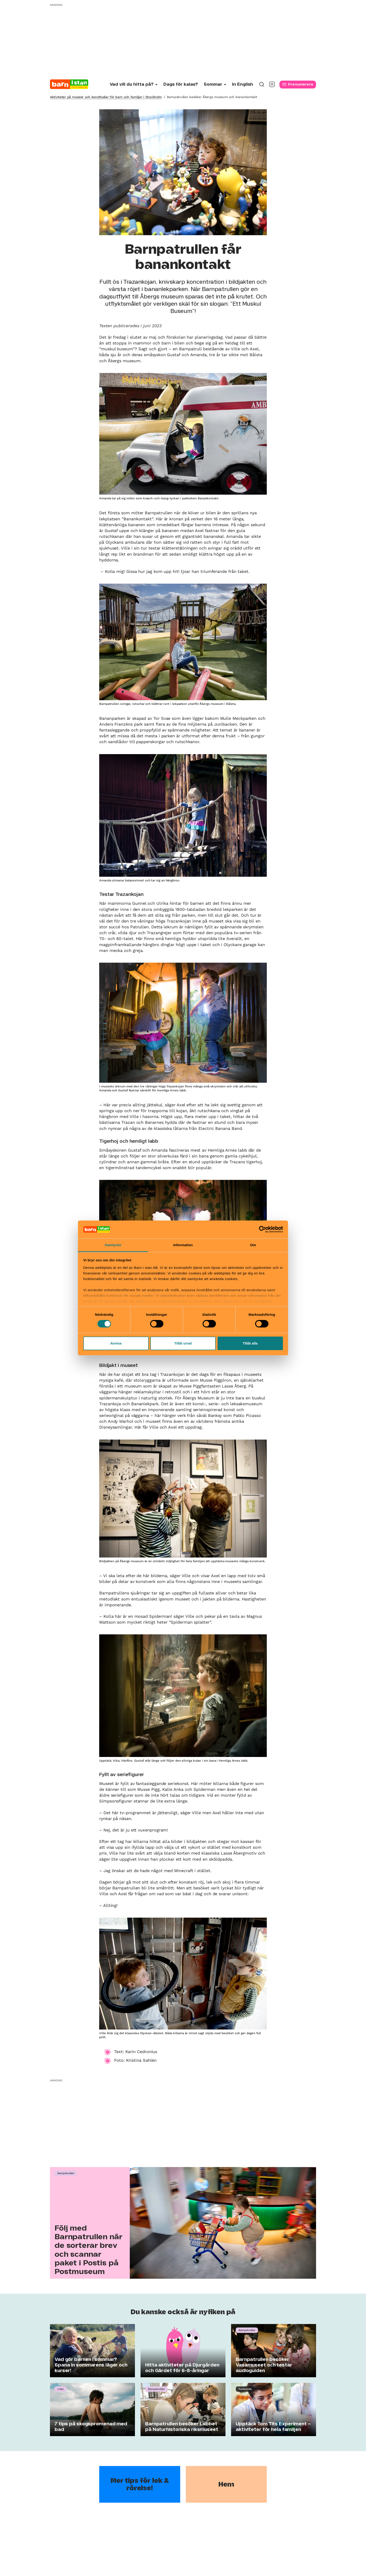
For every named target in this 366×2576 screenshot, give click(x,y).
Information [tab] (183, 1245)
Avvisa (116, 1343)
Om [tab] (253, 1245)
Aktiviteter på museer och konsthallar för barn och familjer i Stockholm (106, 97)
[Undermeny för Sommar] (215, 84)
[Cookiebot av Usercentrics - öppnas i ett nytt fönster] (262, 1229)
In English (242, 84)
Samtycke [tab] (113, 1245)
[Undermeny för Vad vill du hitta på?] (134, 84)
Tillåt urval (183, 1343)
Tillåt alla (250, 1343)
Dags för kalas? (180, 84)
